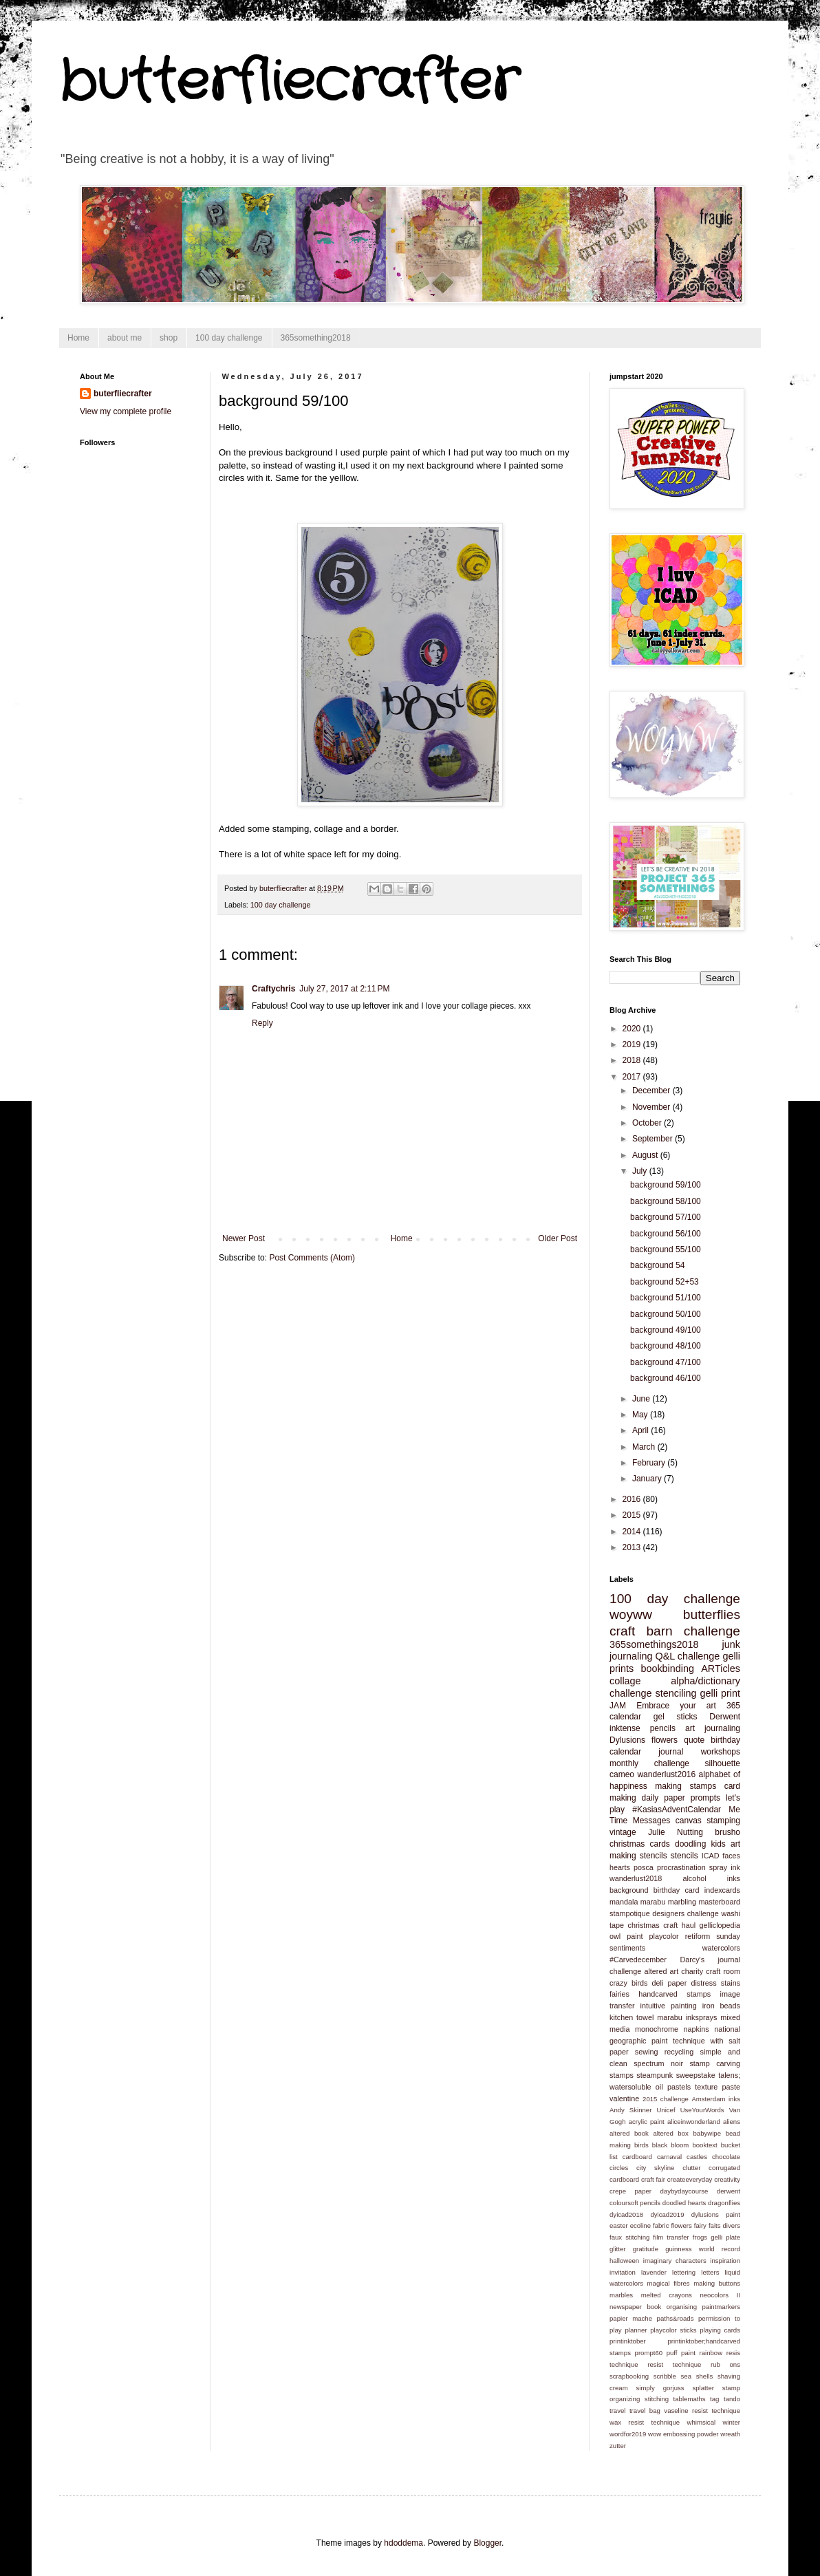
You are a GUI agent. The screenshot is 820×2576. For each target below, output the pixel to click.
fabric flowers (672, 2225)
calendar (625, 1716)
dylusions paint (715, 2214)
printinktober (627, 2341)
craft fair (653, 2179)
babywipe (707, 2133)
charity (692, 1971)
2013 (633, 1547)
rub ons (725, 2364)
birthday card (677, 1890)
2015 (633, 1515)
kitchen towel (631, 2017)
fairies (619, 1994)
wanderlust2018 (635, 1878)
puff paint (681, 2353)
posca (644, 1867)
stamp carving (714, 2063)
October (648, 1123)
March (645, 1447)
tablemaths (689, 2399)
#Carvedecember (638, 1959)
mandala (623, 1902)
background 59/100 (665, 1185)
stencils (684, 1855)
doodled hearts (684, 2203)
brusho (727, 1832)
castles (697, 2156)
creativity (727, 2179)
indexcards (722, 1890)
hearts (619, 1867)
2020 (633, 1028)
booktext (704, 2145)
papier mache (630, 2318)
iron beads (721, 2005)
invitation (622, 2272)
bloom (680, 2145)
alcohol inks (711, 1878)
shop (168, 338)
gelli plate (725, 2237)
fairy (700, 2225)
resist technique (674, 2364)
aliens (731, 2121)
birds (641, 2145)
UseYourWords (702, 2110)
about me (124, 338)
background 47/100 (665, 1362)
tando (732, 2399)
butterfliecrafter (289, 82)
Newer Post (243, 1238)
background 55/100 (665, 1249)
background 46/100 (665, 1378)
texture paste (717, 2087)
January (648, 1478)
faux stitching (629, 2237)
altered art (661, 1971)
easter (618, 2225)
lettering (683, 2272)
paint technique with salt (695, 2041)
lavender (654, 2272)
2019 (633, 1044)
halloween (624, 2260)
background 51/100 (665, 1297)
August (646, 1155)
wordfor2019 (627, 2434)
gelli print (720, 1693)
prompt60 (649, 2353)
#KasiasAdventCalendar (676, 1809)
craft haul (679, 1925)
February (649, 1463)
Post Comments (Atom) (312, 1258)
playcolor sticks (673, 2330)
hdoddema (403, 2543)
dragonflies (724, 2203)
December (652, 1090)
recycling (679, 2052)
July (640, 1171)
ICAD (711, 1856)
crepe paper (630, 2191)
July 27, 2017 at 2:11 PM (344, 989)
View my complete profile (125, 411)
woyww (630, 1614)
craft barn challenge (674, 1631)
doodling (690, 1844)
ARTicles (720, 1668)
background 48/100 (665, 1346)
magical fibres (668, 2283)
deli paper (669, 1983)
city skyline (655, 2167)
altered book (629, 2133)
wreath (730, 2434)
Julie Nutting (675, 1832)
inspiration (725, 2260)
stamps (621, 2075)
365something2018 (316, 338)
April (641, 1430)
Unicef (665, 2110)
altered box (670, 2133)
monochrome (656, 2029)
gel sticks (676, 1716)
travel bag (644, 2410)
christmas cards (639, 1844)
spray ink (724, 1867)
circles (618, 2167)
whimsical (701, 2422)
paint (635, 1936)
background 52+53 (664, 1282)
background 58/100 (665, 1201)
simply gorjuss (660, 2388)
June (642, 1399)
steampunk (654, 2075)
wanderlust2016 (666, 1774)
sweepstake (695, 2075)
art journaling (712, 1728)
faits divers (724, 2225)
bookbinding (667, 1668)
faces (731, 1856)
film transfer (671, 2237)
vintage (622, 1832)
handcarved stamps (674, 1994)
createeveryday (690, 2179)
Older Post (557, 1238)
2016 (633, 1499)
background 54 (657, 1265)
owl (615, 1936)
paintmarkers (721, 2306)
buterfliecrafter (123, 393)
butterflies (711, 1614)
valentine (624, 2098)
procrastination (681, 1867)
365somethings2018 (654, 1644)
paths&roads (675, 2318)
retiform (698, 1936)
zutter (617, 2445)
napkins (696, 2029)
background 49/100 (665, 1330)
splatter (702, 2388)
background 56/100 (665, 1233)
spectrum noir (658, 2063)
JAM (617, 1705)
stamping (723, 1820)
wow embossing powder (683, 2434)
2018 (633, 1060)
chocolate (726, 2156)
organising (682, 2306)
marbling (682, 1902)
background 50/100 (665, 1314)
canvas (689, 1820)
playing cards (720, 2330)
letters (710, 2272)
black (659, 2145)
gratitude (645, 2249)
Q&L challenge (687, 1656)
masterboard (719, 1902)
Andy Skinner (630, 2110)
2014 (633, 1531)
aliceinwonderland (693, 2121)
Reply (262, 1023)
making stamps (685, 1786)
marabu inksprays (687, 2017)
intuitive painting (668, 2005)
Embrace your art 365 (688, 1705)
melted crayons (666, 2295)
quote (694, 1740)
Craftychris (273, 989)
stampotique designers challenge (664, 1913)
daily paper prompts (681, 1798)
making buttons (716, 2283)
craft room (723, 1971)
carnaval (669, 2156)
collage (625, 1680)
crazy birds (628, 1983)
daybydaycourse (684, 2191)
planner (636, 2330)
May (641, 1414)
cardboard (637, 2156)
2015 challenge (666, 2099)
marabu (653, 1902)
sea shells (697, 2376)
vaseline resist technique (702, 2410)
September (653, 1139)
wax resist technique (644, 2422)
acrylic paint (647, 2121)
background (628, 1890)
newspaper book (635, 2306)
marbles (621, 2295)
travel (617, 2410)
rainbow (711, 2353)
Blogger (487, 2543)
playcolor (664, 1936)
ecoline (640, 2225)
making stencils (638, 1855)
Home (78, 338)
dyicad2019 (667, 2214)
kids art (725, 1844)
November (652, 1107)
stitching (657, 2399)
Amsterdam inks (715, 2099)
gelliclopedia (720, 1925)
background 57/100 (665, 1217)
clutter (691, 2167)
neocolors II (720, 2295)
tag (714, 2399)
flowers (664, 1740)
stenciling (676, 1693)
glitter (617, 2249)
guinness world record (702, 2249)
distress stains (715, 1983)
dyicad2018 (626, 2214)
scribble (665, 2376)
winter (731, 2422)
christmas (644, 1925)
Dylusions (627, 1740)
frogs (700, 2237)
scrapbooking (629, 2376)
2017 (633, 1077)
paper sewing (633, 2052)
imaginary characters (674, 2260)
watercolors (721, 1948)
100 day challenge (228, 338)
